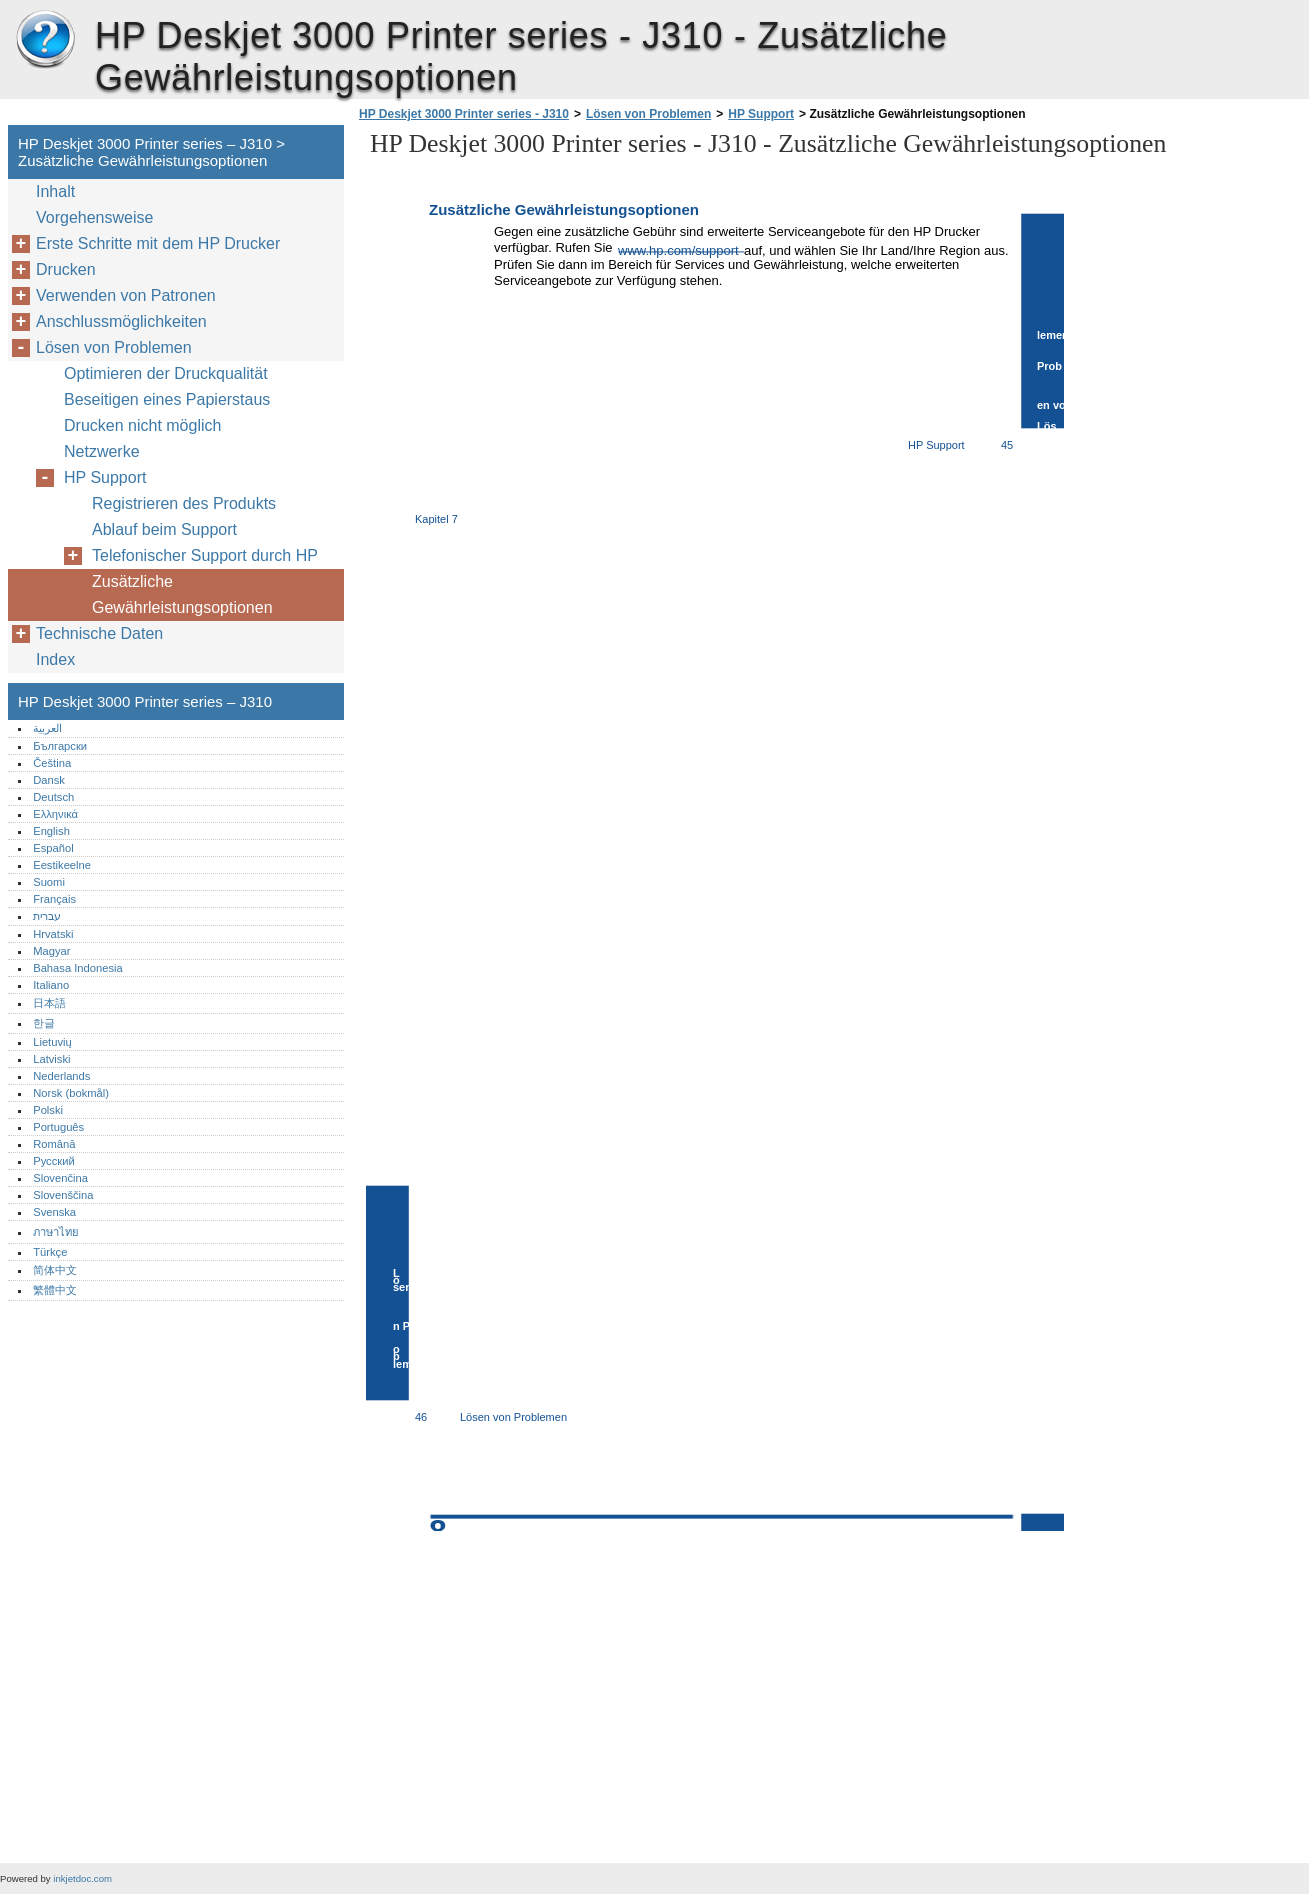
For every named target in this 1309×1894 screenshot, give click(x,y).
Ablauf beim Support (164, 529)
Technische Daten (99, 633)
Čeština (52, 763)
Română (54, 1144)
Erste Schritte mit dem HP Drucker (158, 243)
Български (60, 746)
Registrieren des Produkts (184, 503)
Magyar (51, 951)
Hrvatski (53, 934)
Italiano (51, 985)
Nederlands (61, 1076)
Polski (48, 1110)
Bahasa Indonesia (78, 968)
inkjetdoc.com (82, 1878)
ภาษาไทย (56, 1232)
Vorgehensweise (94, 217)
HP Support (761, 114)
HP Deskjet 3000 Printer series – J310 (45, 40)
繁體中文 (55, 1290)
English (51, 831)
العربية (47, 728)
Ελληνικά (55, 814)
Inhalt (55, 191)
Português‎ (58, 1127)
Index (55, 659)
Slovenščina (63, 1195)
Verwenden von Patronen (126, 295)
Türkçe (50, 1252)
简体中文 (55, 1270)
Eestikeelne (62, 865)
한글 (44, 1023)
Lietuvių (52, 1042)
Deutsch (53, 797)
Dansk (49, 780)
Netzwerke (102, 451)
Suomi (49, 882)
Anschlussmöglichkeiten (121, 321)
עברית (47, 916)
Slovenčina (60, 1178)
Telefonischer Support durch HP (205, 555)
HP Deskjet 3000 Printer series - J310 (464, 114)
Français (54, 899)
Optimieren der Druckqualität (166, 373)
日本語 (49, 1003)
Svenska (54, 1212)
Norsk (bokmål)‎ (71, 1093)
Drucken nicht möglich (142, 425)
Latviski (51, 1059)
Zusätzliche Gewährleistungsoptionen (182, 594)
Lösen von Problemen (648, 114)
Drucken (66, 269)
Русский (54, 1161)
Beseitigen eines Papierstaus (167, 399)
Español (53, 848)
